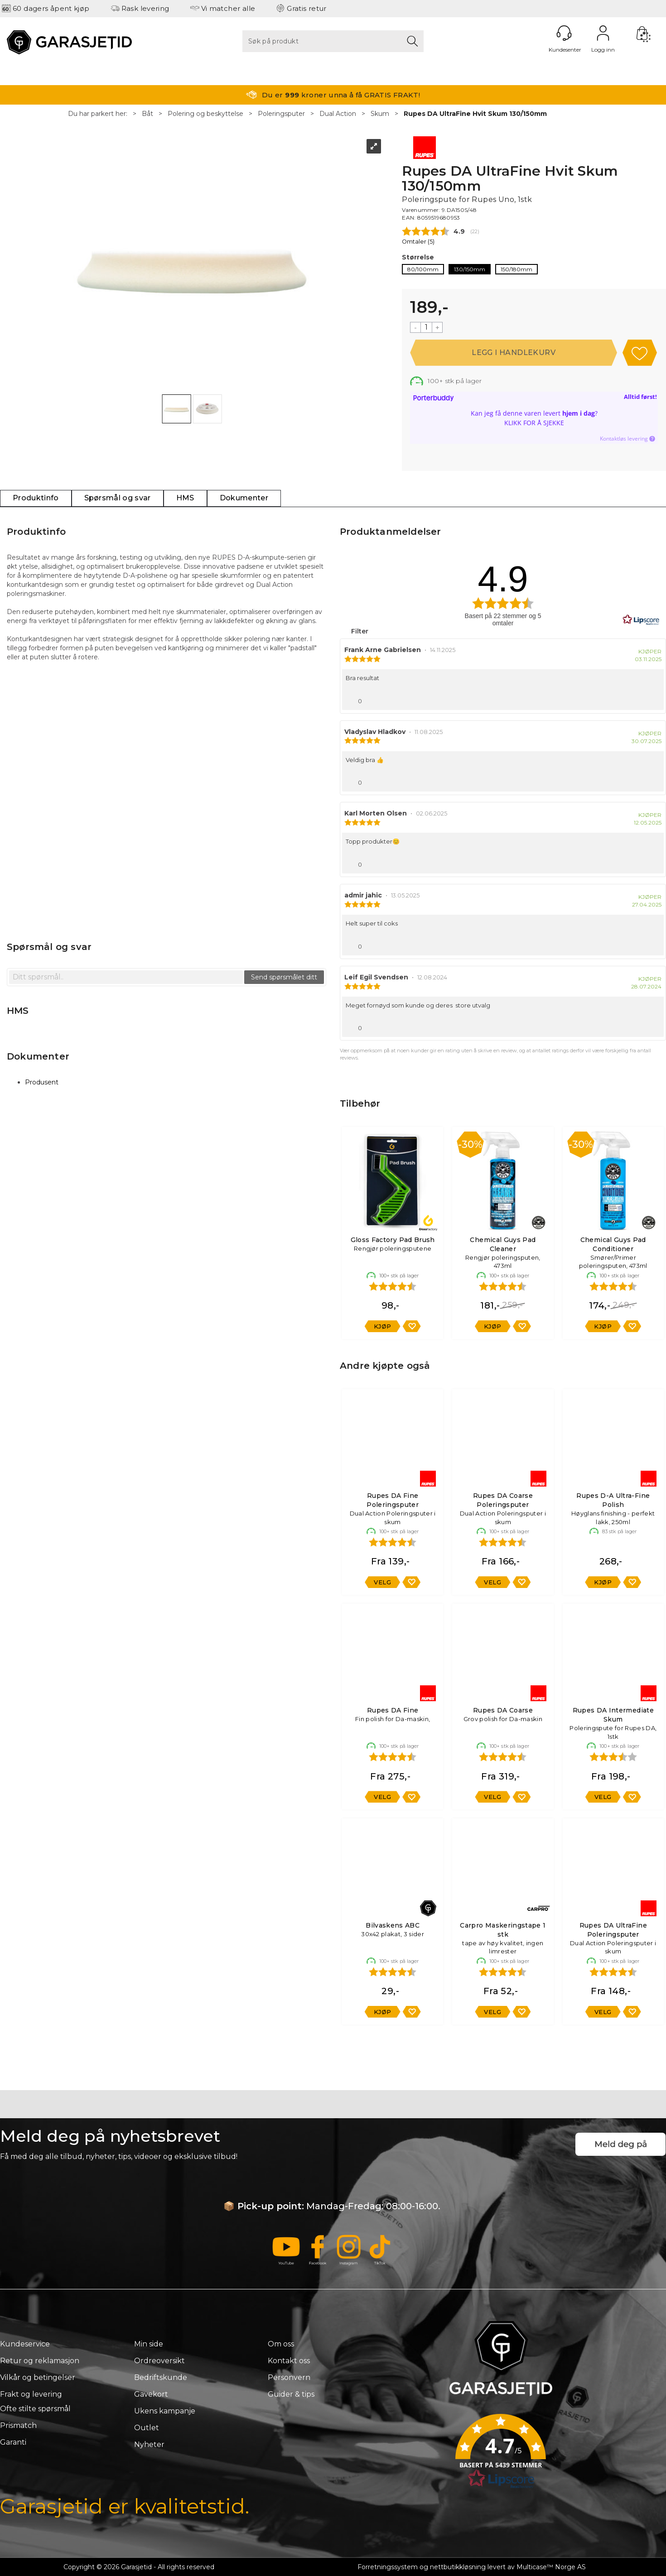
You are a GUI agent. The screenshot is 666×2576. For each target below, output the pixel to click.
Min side (148, 2344)
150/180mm (516, 269)
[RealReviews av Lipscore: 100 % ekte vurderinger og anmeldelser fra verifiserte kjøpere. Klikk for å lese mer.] (641, 620)
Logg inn (603, 33)
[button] (500, 2454)
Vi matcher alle (228, 8)
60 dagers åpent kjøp (51, 8)
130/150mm (469, 269)
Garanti (13, 2442)
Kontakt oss (289, 2360)
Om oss (281, 2344)
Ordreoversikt (159, 2360)
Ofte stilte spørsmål (35, 2408)
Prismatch (18, 2425)
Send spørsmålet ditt (284, 977)
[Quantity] (426, 327)
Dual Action (337, 114)
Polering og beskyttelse (205, 114)
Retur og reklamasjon (39, 2360)
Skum (380, 114)
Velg (382, 1582)
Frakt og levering (31, 2394)
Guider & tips (291, 2394)
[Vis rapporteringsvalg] (653, 698)
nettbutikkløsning (458, 2567)
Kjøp (513, 353)
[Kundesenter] (564, 33)
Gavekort (151, 2394)
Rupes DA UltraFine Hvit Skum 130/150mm (475, 114)
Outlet (146, 2427)
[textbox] (126, 977)
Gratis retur (307, 8)
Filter (358, 631)
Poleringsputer (281, 114)
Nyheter (149, 2444)
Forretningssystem (387, 2567)
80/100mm (423, 269)
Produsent (41, 1082)
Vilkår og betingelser (37, 2377)
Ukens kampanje (164, 2411)
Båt (147, 114)
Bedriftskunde (160, 2377)
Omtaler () (418, 241)
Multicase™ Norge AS (551, 2567)
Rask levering (145, 8)
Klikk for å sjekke (534, 422)
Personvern (289, 2377)
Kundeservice (25, 2344)
